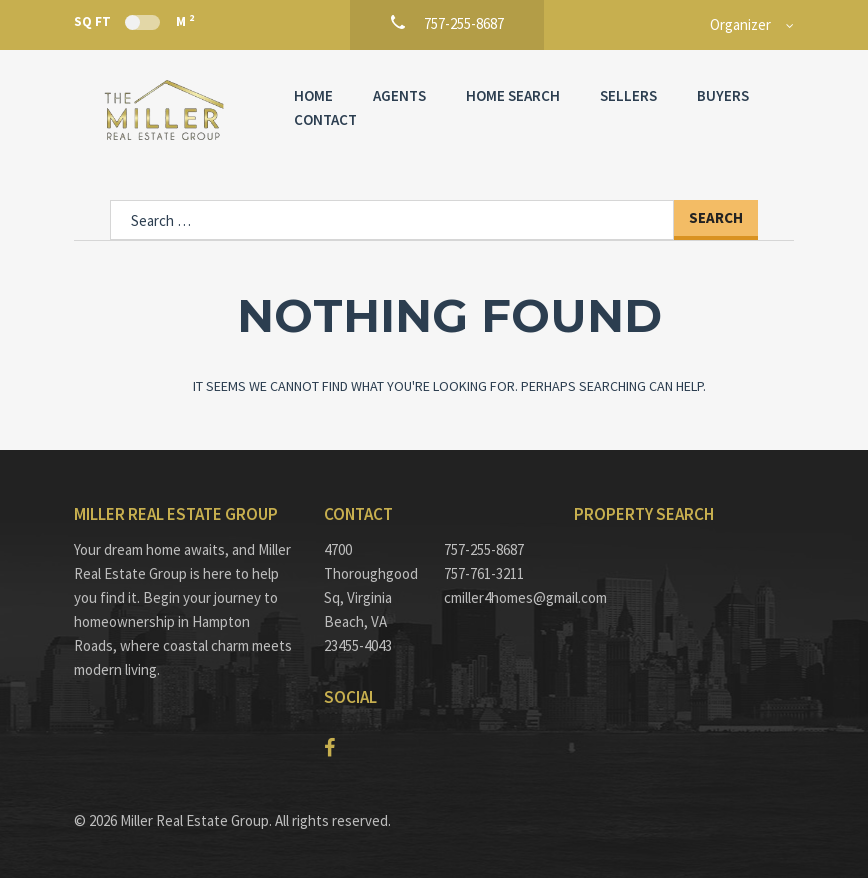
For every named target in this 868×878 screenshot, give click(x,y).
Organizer (740, 24)
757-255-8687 (484, 549)
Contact (325, 119)
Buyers (723, 95)
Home (313, 95)
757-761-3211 (484, 573)
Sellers (628, 95)
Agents (399, 95)
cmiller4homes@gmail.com (494, 597)
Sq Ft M (134, 21)
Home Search (513, 95)
